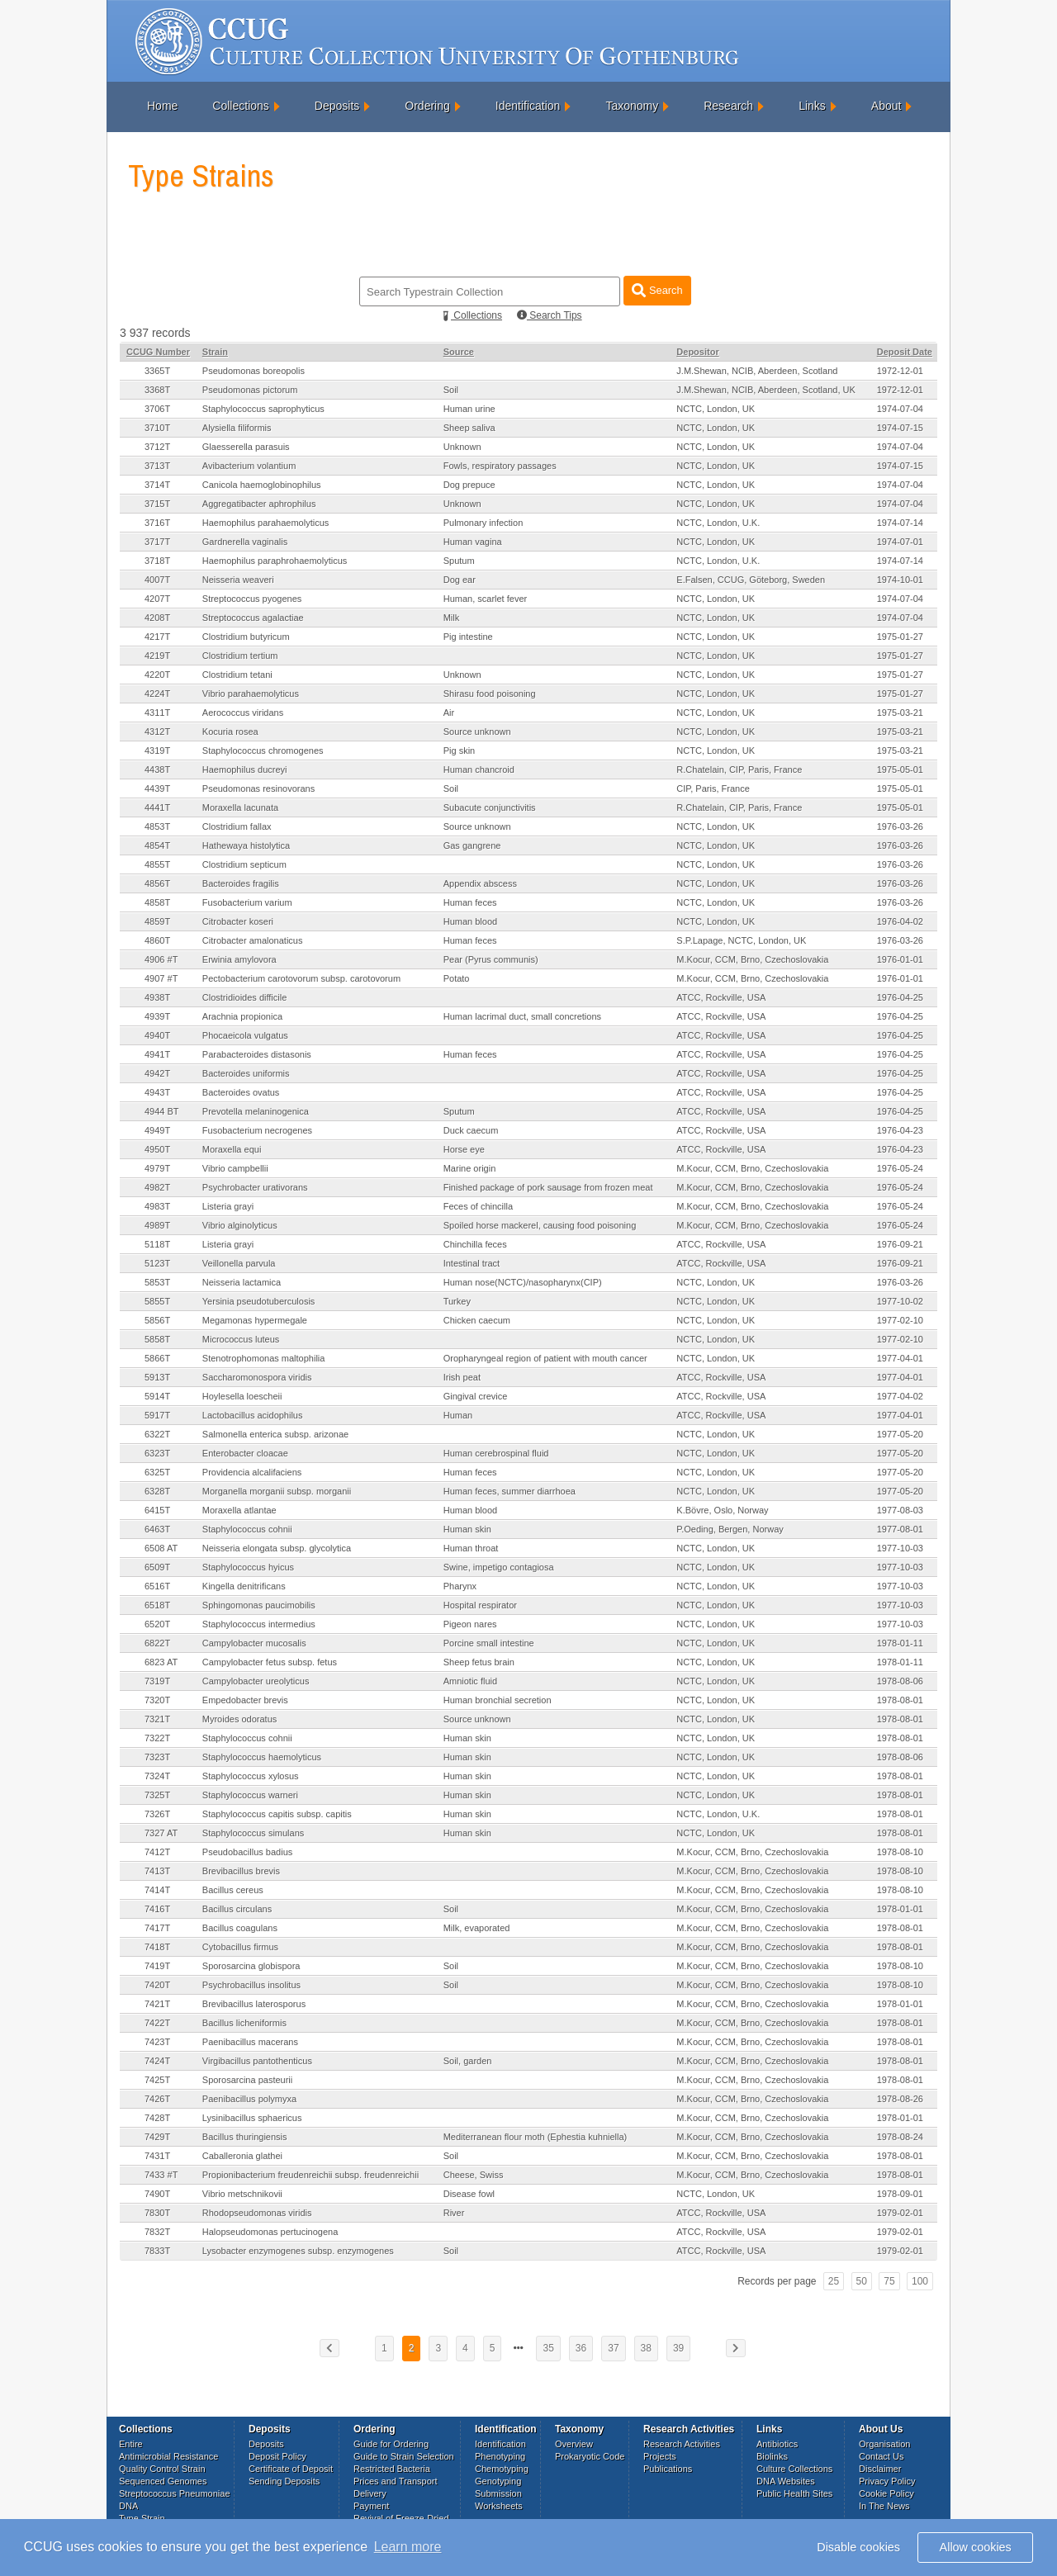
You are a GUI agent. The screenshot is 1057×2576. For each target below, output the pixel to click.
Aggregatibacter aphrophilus (259, 504)
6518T (157, 1605)
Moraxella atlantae (239, 1510)
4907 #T (161, 978)
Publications (667, 2469)
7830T (157, 2213)
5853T (157, 1282)
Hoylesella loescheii (242, 1396)
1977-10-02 (900, 1301)
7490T (157, 2194)
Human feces (470, 902)
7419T (157, 1966)
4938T (157, 997)
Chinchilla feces (475, 1244)
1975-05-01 (900, 769)
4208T (157, 618)
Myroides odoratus (239, 1719)
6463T (157, 1529)
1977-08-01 (900, 1529)
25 (833, 2281)
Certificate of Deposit (291, 2469)
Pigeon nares (470, 1624)
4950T (157, 1149)
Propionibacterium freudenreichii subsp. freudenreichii (310, 2175)
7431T (157, 2156)
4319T (157, 750)
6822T (157, 1643)
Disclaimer (880, 2469)
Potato (456, 978)
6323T (157, 1453)
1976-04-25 (900, 997)
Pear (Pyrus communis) (490, 959)
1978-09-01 (900, 2194)
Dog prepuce (469, 485)
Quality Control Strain (162, 2469)
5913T (157, 1377)
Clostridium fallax (237, 826)
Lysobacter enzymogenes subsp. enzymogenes (298, 2251)
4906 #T (161, 959)
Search (657, 290)
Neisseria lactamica (241, 1282)
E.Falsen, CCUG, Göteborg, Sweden (750, 580)
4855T (157, 864)
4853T (157, 826)
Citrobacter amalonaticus (252, 940)
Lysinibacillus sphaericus (252, 2118)
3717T (157, 542)
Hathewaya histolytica (246, 845)
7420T (157, 1985)
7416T (157, 1909)
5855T (157, 1301)
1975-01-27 (900, 637)
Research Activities (681, 2444)
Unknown (462, 447)
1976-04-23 (900, 1130)
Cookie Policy (886, 2493)
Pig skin (459, 750)
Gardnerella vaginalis (244, 542)
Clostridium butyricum (246, 637)
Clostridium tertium (240, 656)
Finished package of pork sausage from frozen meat (548, 1187)
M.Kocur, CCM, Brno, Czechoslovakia (752, 959)
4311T (157, 712)
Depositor (697, 352)
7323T (157, 1757)
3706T (157, 409)
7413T (157, 1871)
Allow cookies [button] (976, 2547)
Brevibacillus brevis (241, 1871)
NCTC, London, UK (715, 409)
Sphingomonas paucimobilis (258, 1605)
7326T (157, 1814)
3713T (157, 466)
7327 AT (161, 1833)
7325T (157, 1795)
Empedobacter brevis (245, 1700)
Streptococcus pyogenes (251, 599)
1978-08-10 (900, 1852)
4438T (157, 769)
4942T (157, 1073)
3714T (157, 485)
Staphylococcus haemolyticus (261, 1757)
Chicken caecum (476, 1320)
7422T (157, 2023)
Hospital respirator (480, 1605)
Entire (131, 2444)
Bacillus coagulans (239, 1928)
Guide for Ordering (391, 2444)
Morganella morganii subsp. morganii (276, 1491)
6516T (157, 1586)
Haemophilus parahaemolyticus (265, 523)
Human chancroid (478, 769)
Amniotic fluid (470, 1681)
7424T (157, 2061)
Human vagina (472, 542)
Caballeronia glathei (242, 2156)
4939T (157, 1016)
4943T (157, 1092)
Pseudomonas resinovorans (258, 788)
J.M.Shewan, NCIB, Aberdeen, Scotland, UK (765, 390)
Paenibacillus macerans (250, 2042)
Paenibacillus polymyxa (249, 2099)
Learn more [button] (408, 2547)
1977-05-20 (900, 1434)
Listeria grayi (228, 1206)
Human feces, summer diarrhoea (509, 1491)
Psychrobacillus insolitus (251, 1985)
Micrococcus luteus (241, 1339)
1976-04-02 (900, 921)
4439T (157, 788)
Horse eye (464, 1149)
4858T (157, 902)
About (886, 105)
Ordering (427, 105)
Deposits (337, 105)
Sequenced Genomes (162, 2481)
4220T (157, 675)
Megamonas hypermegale (254, 1320)
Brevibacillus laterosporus (254, 2004)
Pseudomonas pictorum (250, 390)
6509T (157, 1567)
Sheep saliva (469, 428)
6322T (157, 1434)
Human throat (471, 1548)
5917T (157, 1415)
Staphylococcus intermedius (258, 1624)
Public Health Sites (794, 2493)
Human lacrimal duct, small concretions (522, 1016)
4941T (157, 1054)
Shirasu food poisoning (489, 693)
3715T (157, 504)
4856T (157, 883)
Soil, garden (467, 2061)
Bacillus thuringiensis (244, 2137)
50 (861, 2281)
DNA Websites (785, 2481)
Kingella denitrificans (244, 1586)
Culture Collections (794, 2469)
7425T (157, 2080)
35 (548, 2348)
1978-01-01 (900, 1909)
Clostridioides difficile (244, 997)
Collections (240, 105)
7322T (157, 1738)
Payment (371, 2506)
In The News (884, 2506)
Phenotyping (500, 2456)
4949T (157, 1130)
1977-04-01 (900, 1358)
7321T (157, 1719)
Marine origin (469, 1168)
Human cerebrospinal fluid (496, 1453)
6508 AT (161, 1548)
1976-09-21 (900, 1244)
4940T (157, 1035)
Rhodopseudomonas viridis (257, 2213)
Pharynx (459, 1586)
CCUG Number (158, 352)
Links (812, 105)
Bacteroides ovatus (241, 1092)
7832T (157, 2232)
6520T (157, 1624)
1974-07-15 (900, 428)
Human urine (469, 409)
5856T (157, 1320)
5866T (157, 1358)
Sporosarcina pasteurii (247, 2080)
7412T (157, 1852)
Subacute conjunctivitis (489, 807)
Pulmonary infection (483, 523)
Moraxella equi (232, 1149)
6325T (157, 1472)
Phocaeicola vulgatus (245, 1035)
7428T (157, 2118)
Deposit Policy (277, 2456)
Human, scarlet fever (485, 599)
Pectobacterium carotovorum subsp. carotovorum (301, 978)
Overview (574, 2444)
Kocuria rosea (230, 731)
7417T (157, 1928)
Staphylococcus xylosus (250, 1776)
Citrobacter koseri (237, 921)
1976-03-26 (900, 826)
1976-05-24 (900, 1168)
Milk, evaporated (476, 1928)
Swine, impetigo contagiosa (498, 1567)
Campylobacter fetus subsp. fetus (269, 1662)
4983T (157, 1206)
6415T (157, 1510)
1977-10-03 (900, 1548)
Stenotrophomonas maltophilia (263, 1358)
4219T (157, 656)
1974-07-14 (900, 523)
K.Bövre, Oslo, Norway (722, 1510)
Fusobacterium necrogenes (257, 1130)
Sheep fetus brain (478, 1662)
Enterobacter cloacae (245, 1453)
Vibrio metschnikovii (242, 2194)
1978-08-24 (900, 2137)
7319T (157, 1681)
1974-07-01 (900, 542)
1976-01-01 (900, 959)
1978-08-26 (900, 2099)
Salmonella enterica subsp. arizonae (275, 1434)
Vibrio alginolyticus (239, 1225)
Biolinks (772, 2456)
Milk (451, 618)
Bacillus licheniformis (244, 2023)
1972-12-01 (900, 371)
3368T (157, 390)
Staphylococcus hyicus (248, 1567)
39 (678, 2348)
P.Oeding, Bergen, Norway (729, 1529)
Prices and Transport (395, 2481)
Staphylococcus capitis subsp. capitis (277, 1814)
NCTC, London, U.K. (718, 523)
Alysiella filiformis (237, 428)
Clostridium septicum (244, 864)
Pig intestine (468, 637)
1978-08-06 (900, 1681)
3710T (157, 428)
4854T (157, 845)
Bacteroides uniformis (246, 1073)
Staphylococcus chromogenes (263, 750)
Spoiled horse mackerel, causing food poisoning (540, 1225)
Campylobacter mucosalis (254, 1643)
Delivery (369, 2493)
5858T (157, 1339)
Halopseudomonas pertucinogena (270, 2232)
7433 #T (161, 2175)
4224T (157, 693)
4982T (157, 1187)
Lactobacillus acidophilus (252, 1415)
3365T (157, 371)
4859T (157, 921)
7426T (157, 2099)
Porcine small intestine (488, 1643)
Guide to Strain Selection (403, 2456)
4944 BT (162, 1111)
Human (457, 1415)
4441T (157, 807)
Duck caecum (471, 1130)
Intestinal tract (471, 1263)
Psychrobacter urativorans (255, 1187)
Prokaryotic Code (589, 2456)
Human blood (470, 921)
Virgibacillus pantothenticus (257, 2061)
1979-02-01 (900, 2213)
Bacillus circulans (237, 1909)
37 (613, 2348)
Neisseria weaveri (238, 580)
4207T (157, 599)
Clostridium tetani (237, 675)
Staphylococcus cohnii (247, 1529)
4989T (157, 1225)
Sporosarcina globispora (251, 1966)
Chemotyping (501, 2469)
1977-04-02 (900, 1396)
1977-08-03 (900, 1510)
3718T (157, 561)
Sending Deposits (284, 2481)
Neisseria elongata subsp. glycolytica (276, 1548)
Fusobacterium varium (247, 902)
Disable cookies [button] (858, 2547)
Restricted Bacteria (391, 2469)
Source (458, 352)
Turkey (457, 1301)
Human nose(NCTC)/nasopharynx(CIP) (522, 1282)
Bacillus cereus (232, 1890)
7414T (157, 1890)
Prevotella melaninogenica (255, 1111)
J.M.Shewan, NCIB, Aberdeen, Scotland (756, 371)
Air (448, 712)
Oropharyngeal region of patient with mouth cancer (545, 1358)
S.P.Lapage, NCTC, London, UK (741, 940)
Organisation (884, 2444)
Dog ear (459, 580)
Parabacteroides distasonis (256, 1054)
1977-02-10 (900, 1320)
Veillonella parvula (239, 1263)
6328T (157, 1491)
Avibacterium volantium (249, 466)
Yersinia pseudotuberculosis (258, 1301)
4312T (157, 731)
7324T (157, 1776)
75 (889, 2281)
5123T (157, 1263)
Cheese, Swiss (473, 2175)
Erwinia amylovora (239, 959)
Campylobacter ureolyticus (256, 1681)
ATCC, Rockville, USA (720, 997)
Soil (450, 390)
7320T (157, 1700)
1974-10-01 (900, 580)
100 (920, 2281)
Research (728, 105)
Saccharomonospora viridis (257, 1377)
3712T (157, 447)
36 (581, 2348)
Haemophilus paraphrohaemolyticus (274, 561)
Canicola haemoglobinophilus (261, 485)
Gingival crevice (475, 1396)
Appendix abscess (480, 883)
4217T (157, 637)
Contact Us (881, 2456)
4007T (157, 580)
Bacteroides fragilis (240, 883)
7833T (157, 2251)
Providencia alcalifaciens (251, 1472)
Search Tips (549, 315)
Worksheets (499, 2506)
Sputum (459, 561)
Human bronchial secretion (497, 1700)
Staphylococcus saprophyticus (263, 409)
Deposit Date (904, 352)
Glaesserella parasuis (246, 447)
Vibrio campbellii (235, 1168)
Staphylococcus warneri (250, 1795)
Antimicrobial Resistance (168, 2456)
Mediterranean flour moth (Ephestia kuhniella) (535, 2137)
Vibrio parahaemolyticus (250, 693)
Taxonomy (631, 105)
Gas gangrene (472, 845)
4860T (157, 940)
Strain (215, 352)
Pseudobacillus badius (247, 1852)
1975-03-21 (900, 712)
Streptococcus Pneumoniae (174, 2493)
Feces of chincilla (478, 1206)
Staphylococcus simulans (253, 1833)
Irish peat (462, 1377)
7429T (157, 2137)
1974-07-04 (900, 409)
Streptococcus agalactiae (253, 618)
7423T (157, 2042)
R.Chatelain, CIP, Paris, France (739, 769)
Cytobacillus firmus (240, 1947)
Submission (498, 2493)
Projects (659, 2456)
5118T (157, 1244)
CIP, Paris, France (712, 788)
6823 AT (161, 1662)
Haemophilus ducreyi (244, 769)
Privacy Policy (887, 2481)
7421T (157, 2004)
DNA (128, 2506)
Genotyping (498, 2481)
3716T (157, 523)
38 (646, 2348)
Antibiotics (777, 2444)
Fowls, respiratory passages (500, 466)
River (454, 2213)
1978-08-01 (900, 1700)
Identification (528, 105)
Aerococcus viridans (242, 712)
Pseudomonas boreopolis (253, 371)
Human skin (467, 1529)
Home (162, 105)
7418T (157, 1947)
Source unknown (477, 731)
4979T (157, 1168)
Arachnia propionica (242, 1016)
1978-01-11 (900, 1643)
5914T (157, 1396)
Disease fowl (469, 2194)
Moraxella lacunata (240, 807)
